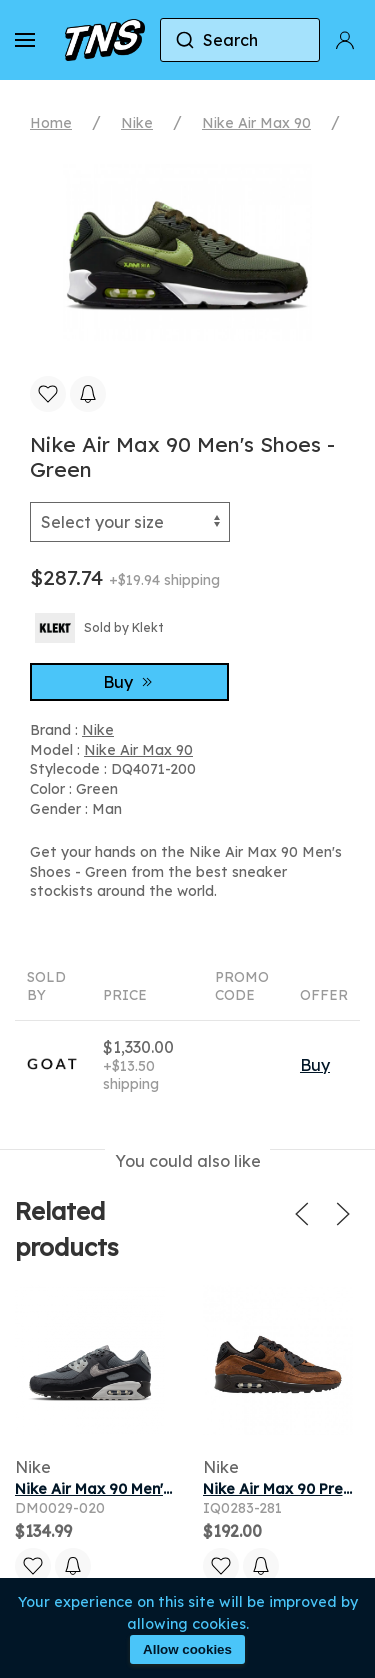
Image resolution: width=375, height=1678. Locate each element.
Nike (137, 123)
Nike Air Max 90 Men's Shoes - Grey (140, 1489)
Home (51, 123)
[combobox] (240, 40)
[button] (25, 40)
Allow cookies (187, 1649)
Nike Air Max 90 (256, 123)
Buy (130, 682)
